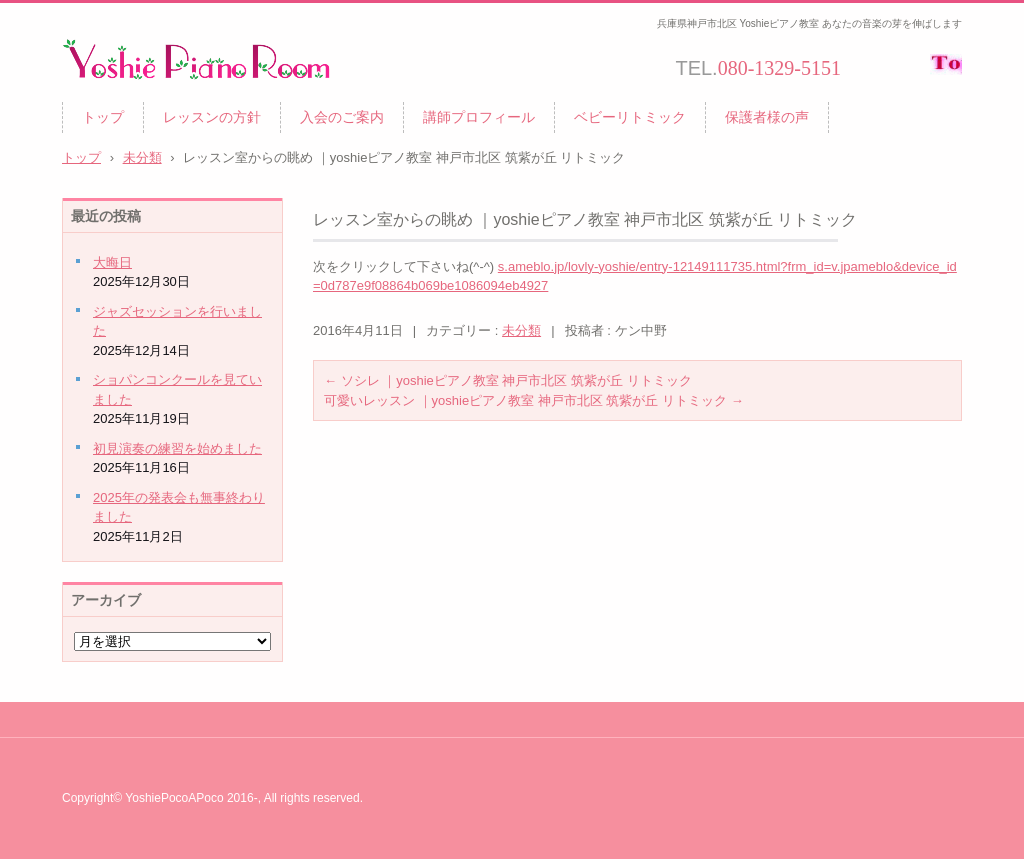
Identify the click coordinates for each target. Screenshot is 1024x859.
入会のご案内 (342, 117)
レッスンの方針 (212, 117)
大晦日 (112, 262)
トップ (103, 117)
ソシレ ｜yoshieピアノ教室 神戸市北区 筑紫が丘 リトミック (508, 380)
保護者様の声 (767, 117)
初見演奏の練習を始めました (177, 448)
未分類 (521, 330)
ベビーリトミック (630, 117)
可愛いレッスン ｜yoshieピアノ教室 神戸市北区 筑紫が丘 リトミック (534, 400)
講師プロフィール (479, 117)
